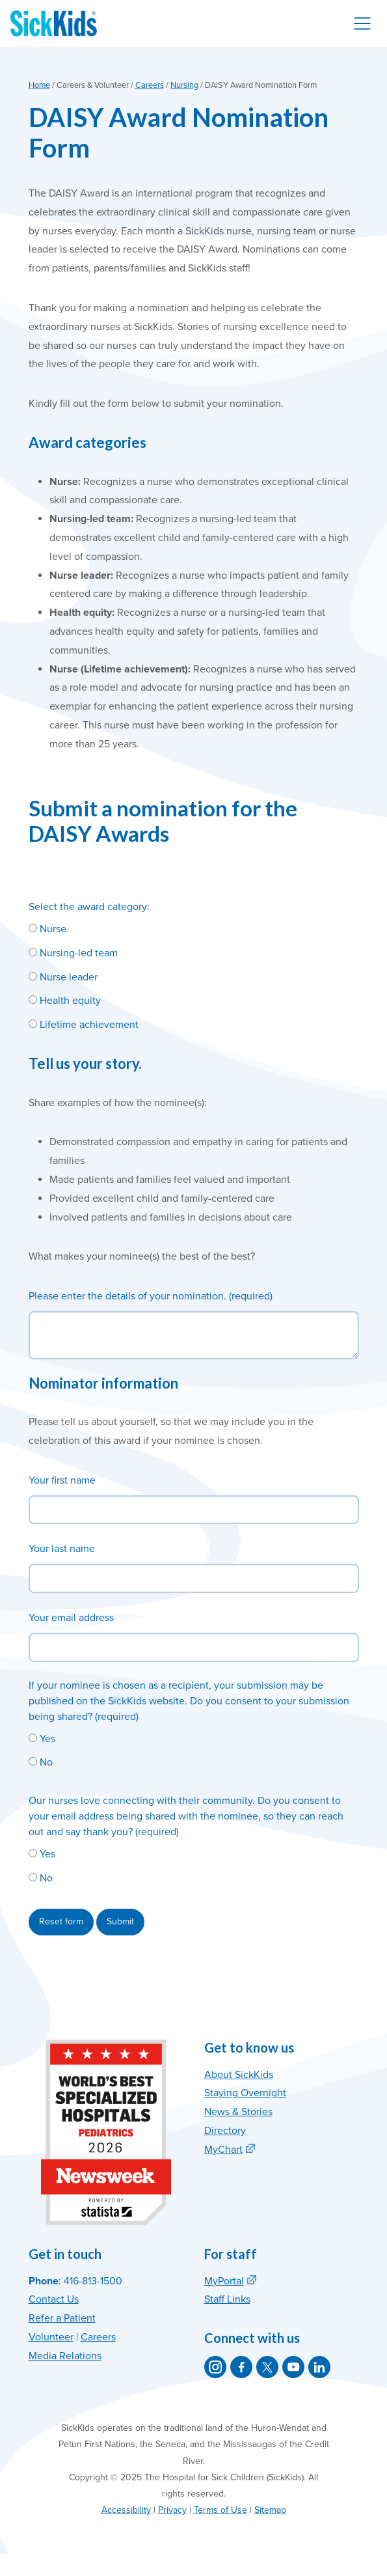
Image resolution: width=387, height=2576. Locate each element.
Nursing (184, 85)
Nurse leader (63, 977)
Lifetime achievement (84, 1024)
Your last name (62, 1548)
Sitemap (270, 2509)
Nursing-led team (73, 953)
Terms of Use (220, 2509)
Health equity (65, 1000)
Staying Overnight (245, 2092)
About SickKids (238, 2074)
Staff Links (227, 2299)
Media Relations (65, 2355)
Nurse (47, 928)
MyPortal (224, 2281)
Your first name (62, 1480)
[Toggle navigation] (362, 23)
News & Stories (238, 2111)
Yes (42, 1738)
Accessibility (126, 2509)
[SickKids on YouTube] (293, 2367)
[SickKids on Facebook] (241, 2367)
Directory (225, 2130)
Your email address (71, 1617)
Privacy (172, 2509)
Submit (120, 1921)
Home (39, 85)
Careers (149, 85)
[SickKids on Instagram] (215, 2367)
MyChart (223, 2149)
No (41, 1762)
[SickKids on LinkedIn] (319, 2367)
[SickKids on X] (267, 2367)
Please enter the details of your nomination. (127, 1296)
